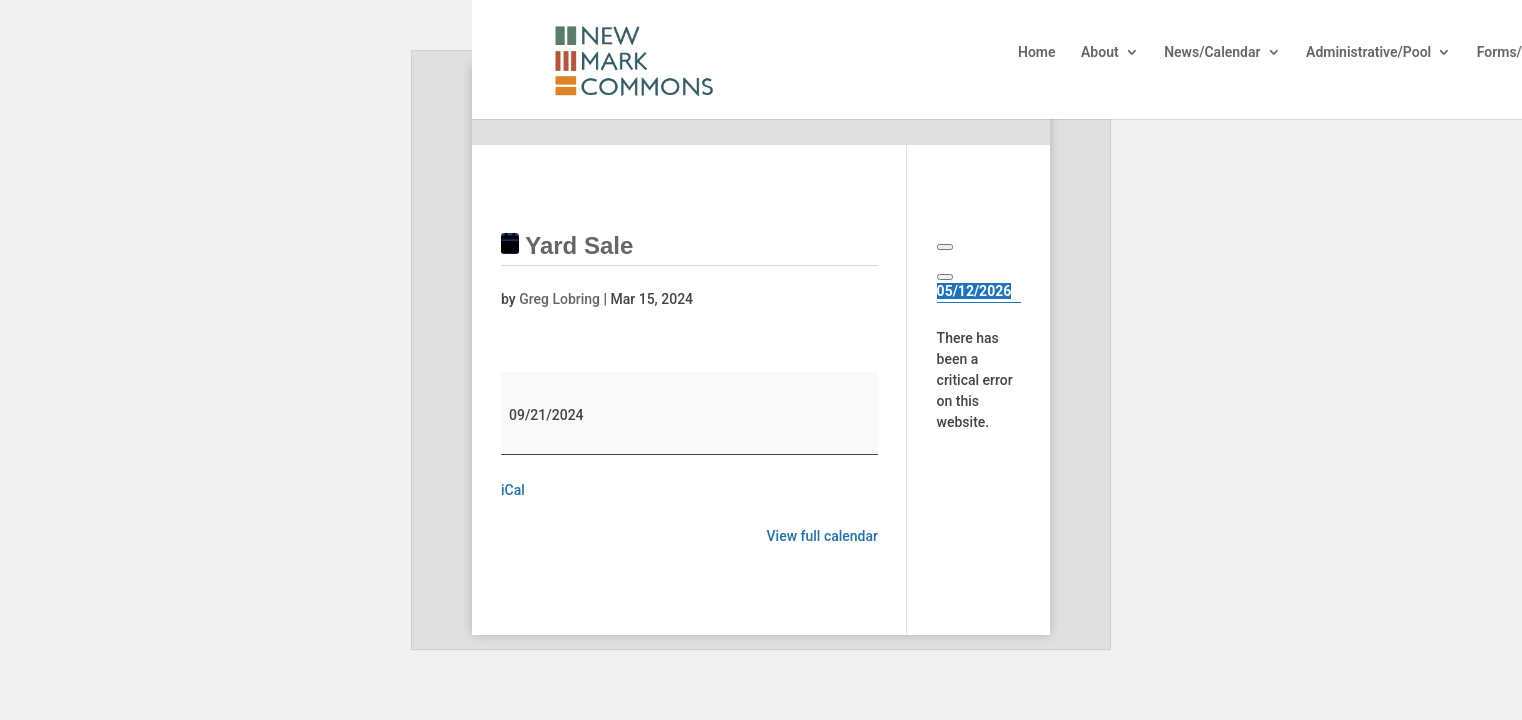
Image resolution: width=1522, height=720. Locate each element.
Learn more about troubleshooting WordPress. (978, 524)
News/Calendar (1212, 52)
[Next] (945, 277)
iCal (513, 490)
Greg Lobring (559, 299)
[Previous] (945, 247)
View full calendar (822, 536)
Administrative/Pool (1368, 52)
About (1100, 52)
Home (1037, 52)
